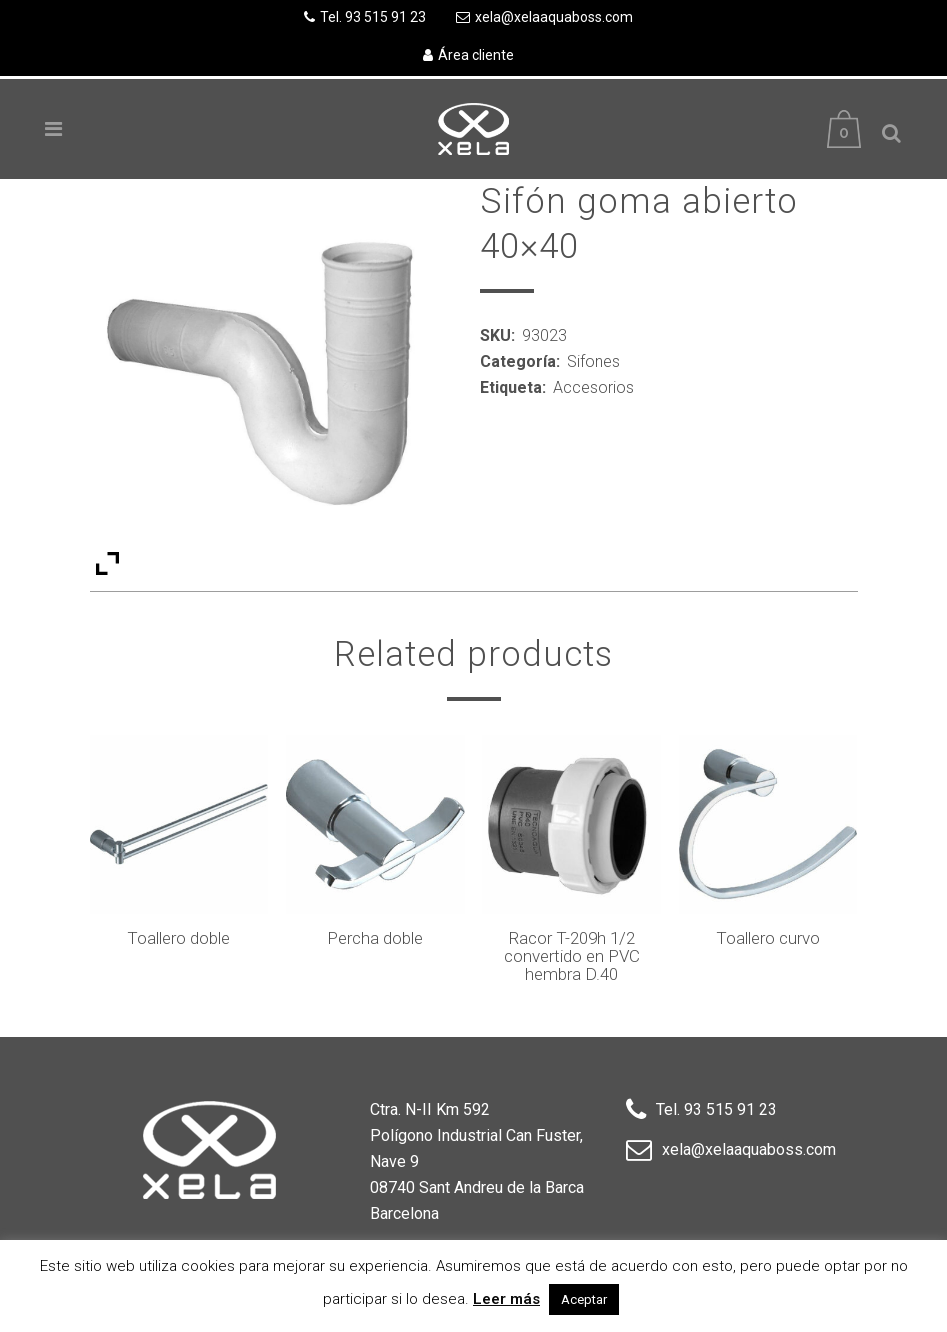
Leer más (506, 1299)
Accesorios (593, 387)
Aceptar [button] (584, 1299)
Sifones (593, 361)
